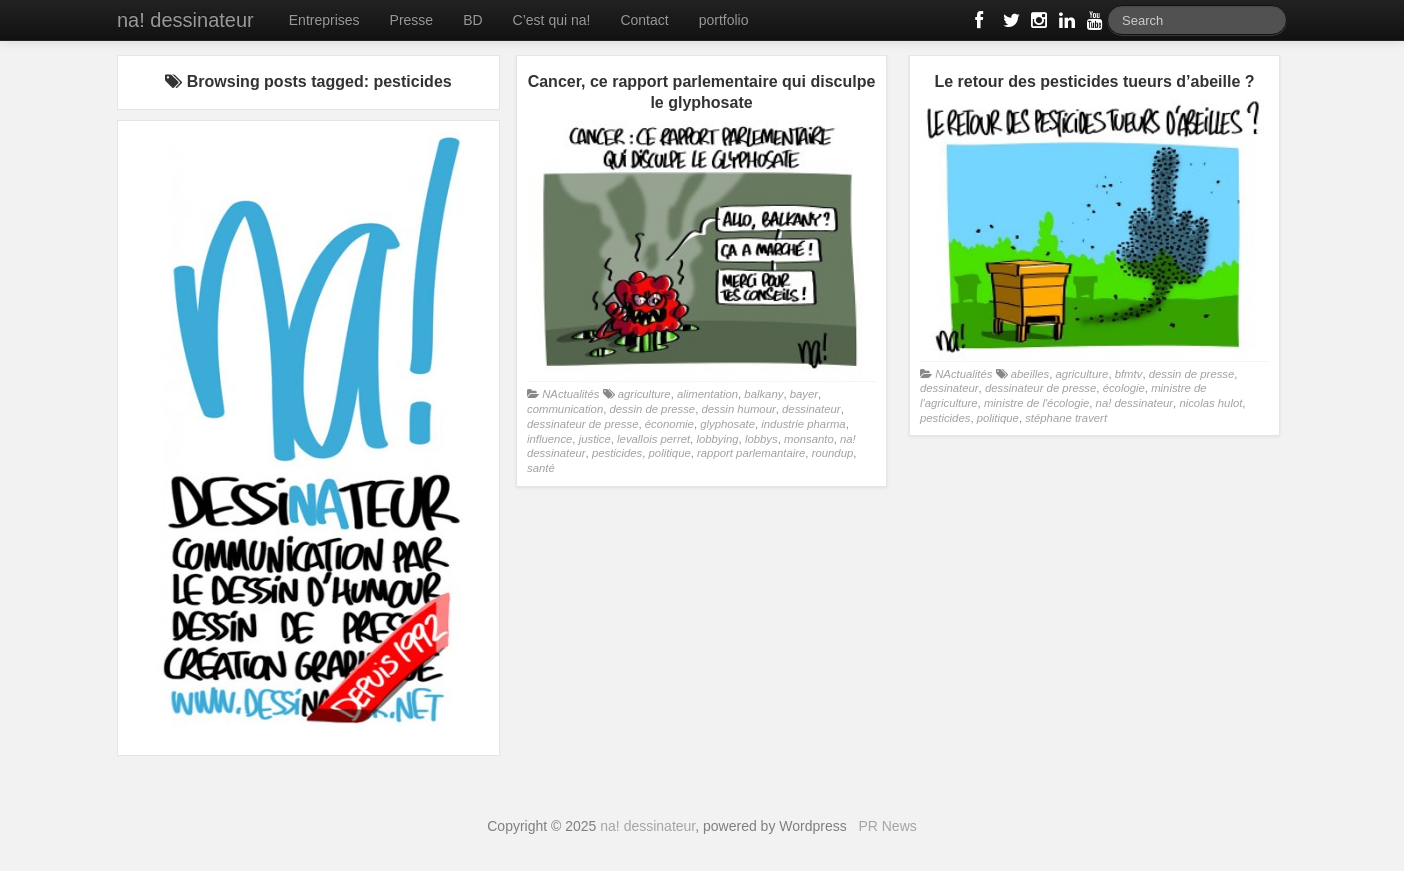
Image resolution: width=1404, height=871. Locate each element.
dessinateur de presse (582, 424)
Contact (644, 20)
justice (595, 439)
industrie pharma (803, 424)
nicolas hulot (1210, 403)
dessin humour (738, 409)
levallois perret (653, 439)
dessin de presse (652, 409)
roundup (833, 453)
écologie (1124, 388)
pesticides (617, 453)
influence (549, 439)
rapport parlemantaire (751, 453)
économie (669, 424)
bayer (804, 394)
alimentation (707, 394)
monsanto (809, 439)
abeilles (1030, 374)
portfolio (724, 20)
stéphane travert (1066, 418)
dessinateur (811, 409)
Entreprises (324, 20)
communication (565, 409)
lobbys (761, 439)
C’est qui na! (552, 20)
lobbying (717, 439)
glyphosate (727, 424)
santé (541, 468)
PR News (887, 826)
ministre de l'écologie (1036, 403)
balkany (763, 394)
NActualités (570, 394)
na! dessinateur (185, 20)
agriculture (644, 394)
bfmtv (1129, 374)
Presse (412, 20)
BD (472, 20)
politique (670, 453)
